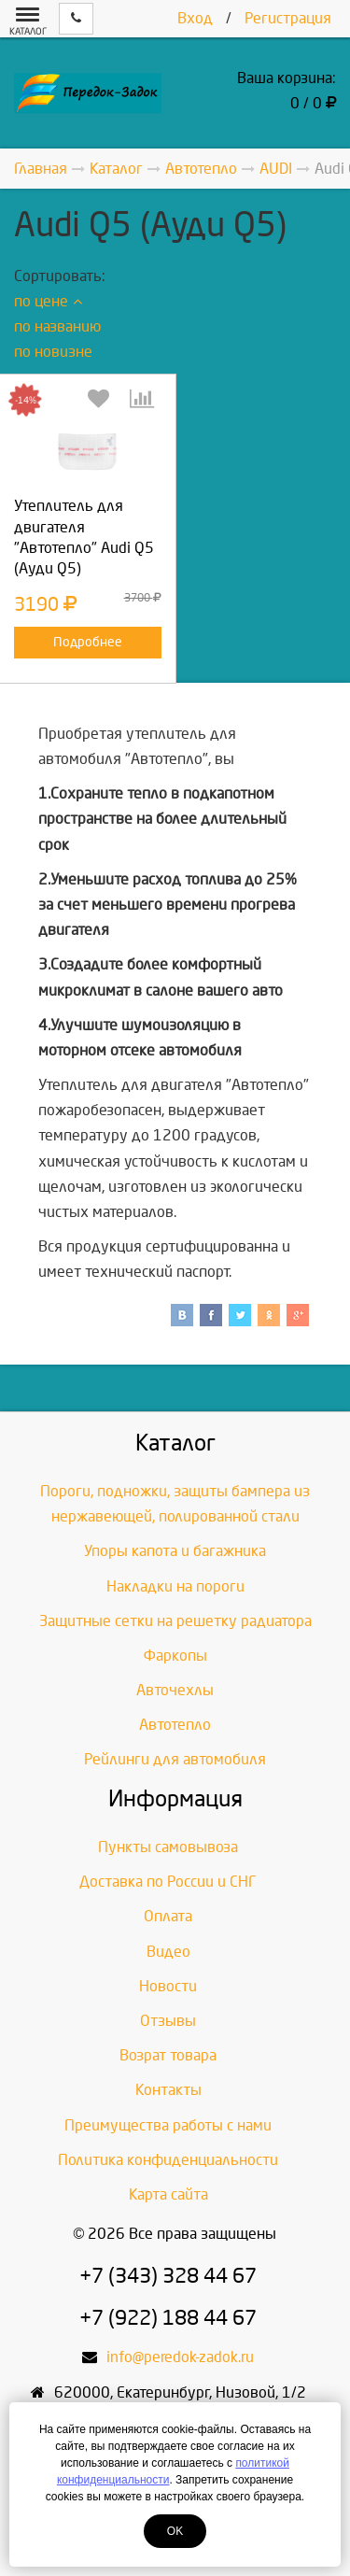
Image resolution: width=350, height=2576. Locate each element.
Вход (195, 18)
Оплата (168, 1916)
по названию (57, 326)
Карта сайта (168, 2194)
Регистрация (288, 18)
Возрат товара (168, 2055)
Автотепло (175, 1725)
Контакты (168, 2090)
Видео (168, 1952)
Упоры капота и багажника (175, 1551)
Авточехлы (175, 1690)
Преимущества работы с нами (168, 2125)
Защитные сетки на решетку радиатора (175, 1621)
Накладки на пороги (175, 1586)
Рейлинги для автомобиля (175, 1759)
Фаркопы (175, 1655)
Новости (168, 1986)
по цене (48, 301)
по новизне (53, 352)
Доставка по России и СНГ (168, 1882)
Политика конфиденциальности (168, 2160)
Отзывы (168, 2021)
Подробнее (87, 642)
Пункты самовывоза (168, 1847)
